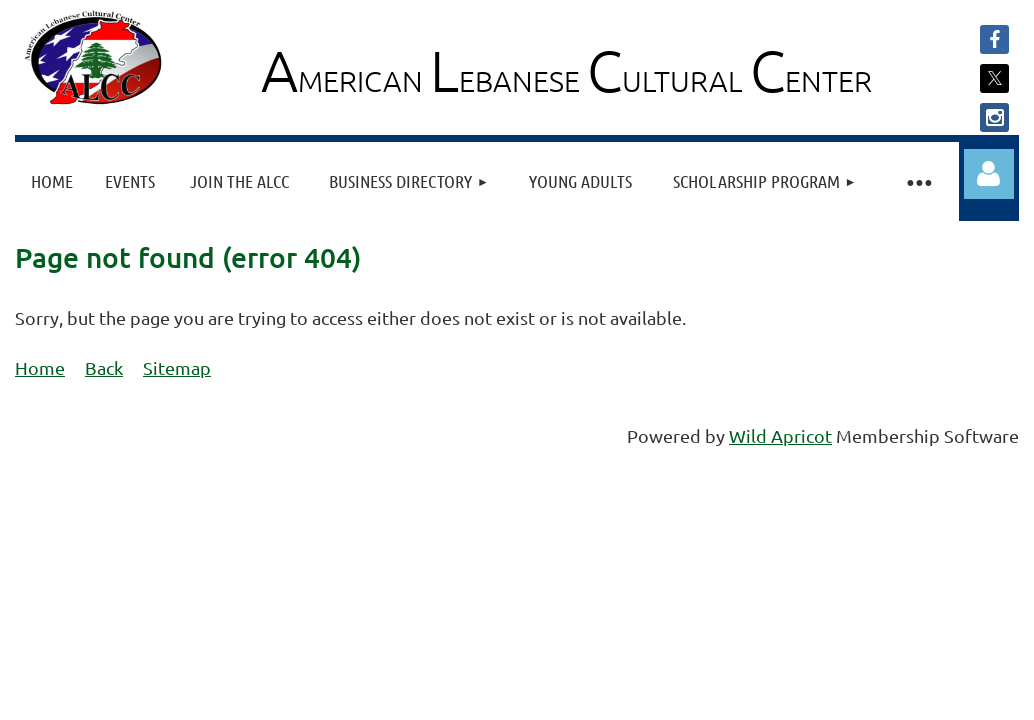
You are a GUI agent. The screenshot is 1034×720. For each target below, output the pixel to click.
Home (40, 367)
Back (104, 367)
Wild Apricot (780, 435)
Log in (989, 174)
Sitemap (177, 367)
